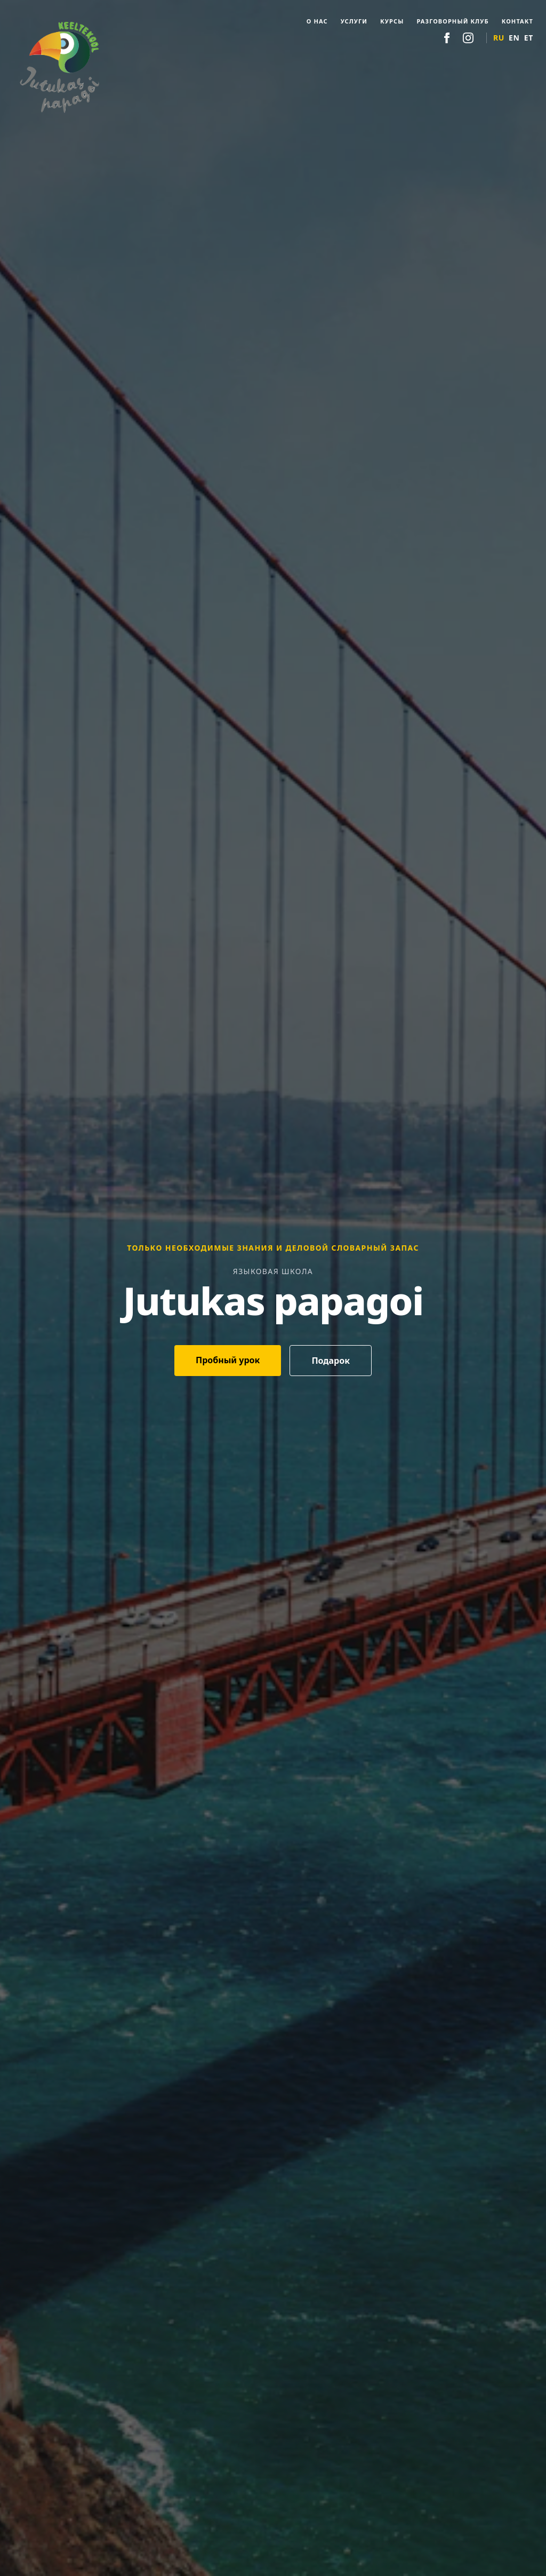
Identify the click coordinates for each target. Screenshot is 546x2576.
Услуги (354, 21)
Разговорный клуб (452, 21)
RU (498, 38)
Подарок (330, 1360)
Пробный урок (228, 1360)
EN (514, 38)
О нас (317, 21)
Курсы (392, 21)
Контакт (517, 21)
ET (528, 38)
